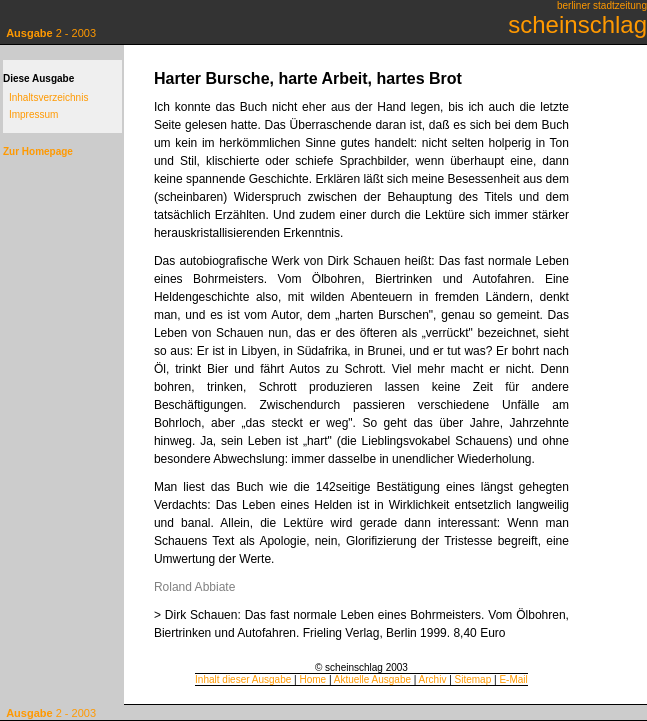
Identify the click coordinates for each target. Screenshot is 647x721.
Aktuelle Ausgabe (372, 679)
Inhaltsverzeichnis (48, 97)
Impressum (33, 114)
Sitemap (473, 679)
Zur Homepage (38, 151)
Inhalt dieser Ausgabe (243, 679)
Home (312, 679)
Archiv (433, 679)
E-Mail (513, 679)
